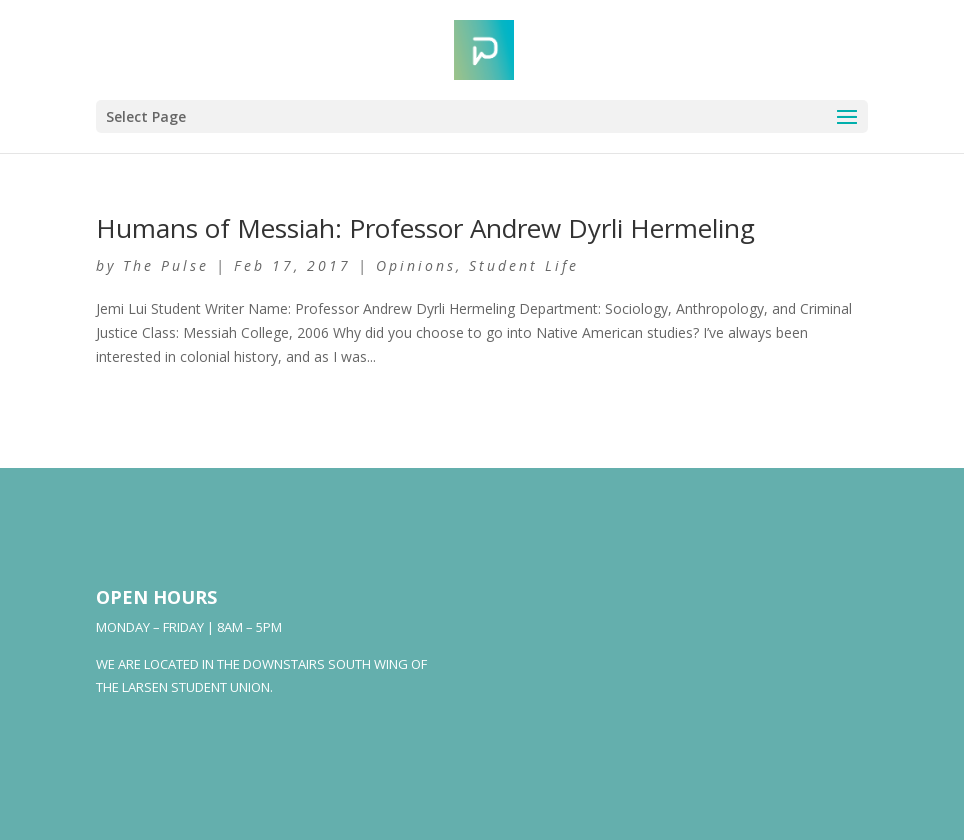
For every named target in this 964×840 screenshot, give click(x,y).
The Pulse (166, 265)
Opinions (416, 265)
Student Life (524, 265)
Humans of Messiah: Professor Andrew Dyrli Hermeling (425, 228)
